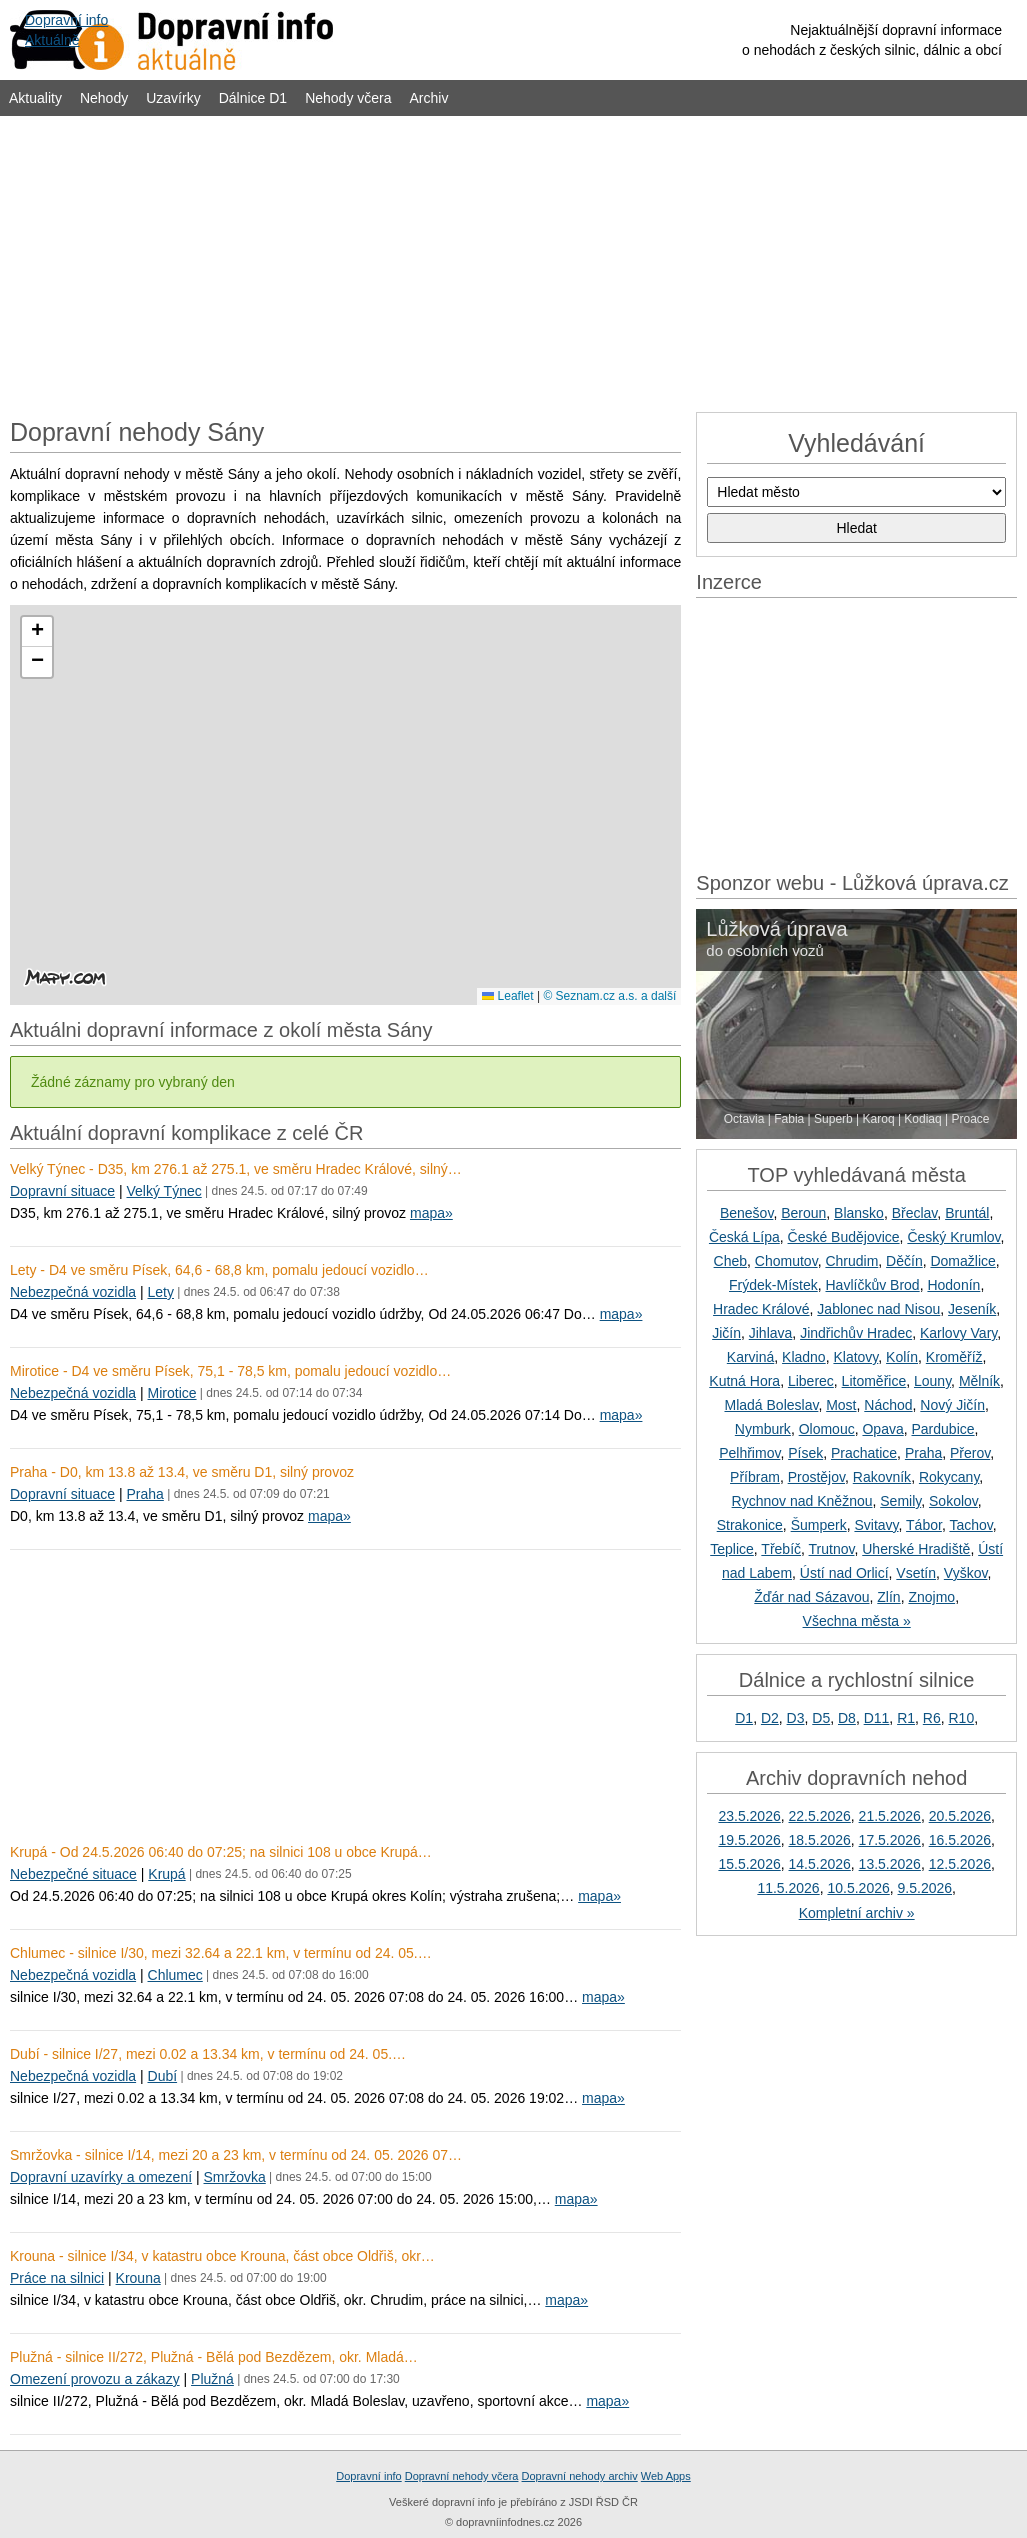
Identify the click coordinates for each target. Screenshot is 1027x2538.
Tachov (970, 1525)
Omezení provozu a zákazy (95, 2379)
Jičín (726, 1333)
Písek (805, 1453)
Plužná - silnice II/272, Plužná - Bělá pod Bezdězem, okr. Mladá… (214, 2357)
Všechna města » (857, 1621)
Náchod (888, 1405)
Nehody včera (348, 98)
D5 (821, 1718)
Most (841, 1405)
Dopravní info (368, 2476)
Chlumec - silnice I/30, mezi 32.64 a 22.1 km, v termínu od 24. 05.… (221, 1953)
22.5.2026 (820, 1816)
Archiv (429, 98)
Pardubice (943, 1429)
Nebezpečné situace (73, 1874)
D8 (847, 1718)
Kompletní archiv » (857, 1913)
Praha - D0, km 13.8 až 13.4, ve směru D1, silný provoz (182, 1472)
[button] (37, 632)
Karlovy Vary (958, 1333)
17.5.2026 (890, 1840)
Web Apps (666, 2476)
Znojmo (931, 1597)
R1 (906, 1718)
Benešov (746, 1213)
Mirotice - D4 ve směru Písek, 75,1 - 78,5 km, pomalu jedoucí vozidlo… (230, 1371)
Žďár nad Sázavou (811, 1597)
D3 (796, 1718)
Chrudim (851, 1261)
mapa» (431, 1213)
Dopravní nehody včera (462, 2476)
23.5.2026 (749, 1816)
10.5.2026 (858, 1888)
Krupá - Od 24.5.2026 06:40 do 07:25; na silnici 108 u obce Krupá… (221, 1852)
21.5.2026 (890, 1816)
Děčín (904, 1261)
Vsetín (916, 1573)
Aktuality (35, 98)
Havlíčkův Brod (873, 1285)
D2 (770, 1718)
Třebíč (781, 1549)
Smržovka (235, 2177)
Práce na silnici (57, 2278)
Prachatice (864, 1453)
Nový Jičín (952, 1405)
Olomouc (827, 1429)
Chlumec (175, 1975)
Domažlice (962, 1261)
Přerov (970, 1453)
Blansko (859, 1213)
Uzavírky (173, 98)
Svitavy (876, 1525)
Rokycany (949, 1477)
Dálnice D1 (253, 98)
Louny (932, 1381)
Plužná (212, 2379)
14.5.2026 (820, 1864)
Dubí (163, 2076)
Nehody (104, 98)
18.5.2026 (820, 1840)
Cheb (730, 1261)
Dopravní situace (62, 1191)
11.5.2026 (788, 1888)
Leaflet (507, 996)
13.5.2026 (890, 1864)
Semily (900, 1501)
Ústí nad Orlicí (844, 1573)
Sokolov (953, 1501)
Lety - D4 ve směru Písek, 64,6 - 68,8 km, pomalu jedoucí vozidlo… (219, 1270)
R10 (962, 1718)
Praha (144, 1494)
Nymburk (763, 1429)
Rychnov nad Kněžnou (802, 1501)
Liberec (811, 1381)
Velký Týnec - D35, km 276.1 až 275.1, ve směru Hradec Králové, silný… (236, 1169)
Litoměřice (874, 1381)
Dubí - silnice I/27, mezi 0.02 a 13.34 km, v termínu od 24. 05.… (208, 2054)
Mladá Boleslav (771, 1405)
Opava (882, 1429)
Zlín (888, 1597)
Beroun (803, 1213)
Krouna (138, 2278)
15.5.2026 (749, 1864)
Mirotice (172, 1393)
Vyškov (966, 1573)
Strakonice (750, 1525)
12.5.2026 (960, 1864)
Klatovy (855, 1357)
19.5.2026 (749, 1840)
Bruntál (967, 1213)
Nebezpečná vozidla (73, 1292)
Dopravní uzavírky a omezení (101, 2177)
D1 (744, 1718)
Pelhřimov (749, 1453)
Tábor (924, 1525)
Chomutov (786, 1261)
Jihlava (771, 1333)
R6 (932, 1718)
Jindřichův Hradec (856, 1333)
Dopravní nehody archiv (580, 2476)
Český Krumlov (953, 1237)
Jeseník (972, 1309)
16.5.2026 (960, 1840)
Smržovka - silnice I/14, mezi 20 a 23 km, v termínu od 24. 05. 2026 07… (236, 2155)
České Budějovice (844, 1237)
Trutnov (832, 1549)
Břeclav (915, 1213)
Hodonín (953, 1285)
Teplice (732, 1549)
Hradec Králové (761, 1309)
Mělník (979, 1381)
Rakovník (882, 1477)
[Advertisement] (513, 262)
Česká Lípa (744, 1237)
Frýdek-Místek (773, 1285)
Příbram (755, 1477)
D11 (877, 1718)
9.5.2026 (925, 1888)
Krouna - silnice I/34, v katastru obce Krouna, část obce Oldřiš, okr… (222, 2256)
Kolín (902, 1357)
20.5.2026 (960, 1816)
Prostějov (816, 1477)
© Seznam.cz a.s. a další (609, 996)
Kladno (804, 1357)
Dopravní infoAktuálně (66, 30)
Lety (161, 1292)
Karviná (750, 1357)
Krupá (166, 1874)
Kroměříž (954, 1357)
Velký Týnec (163, 1191)
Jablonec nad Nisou (878, 1309)
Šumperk (819, 1525)
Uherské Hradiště (916, 1549)
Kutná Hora (744, 1381)
